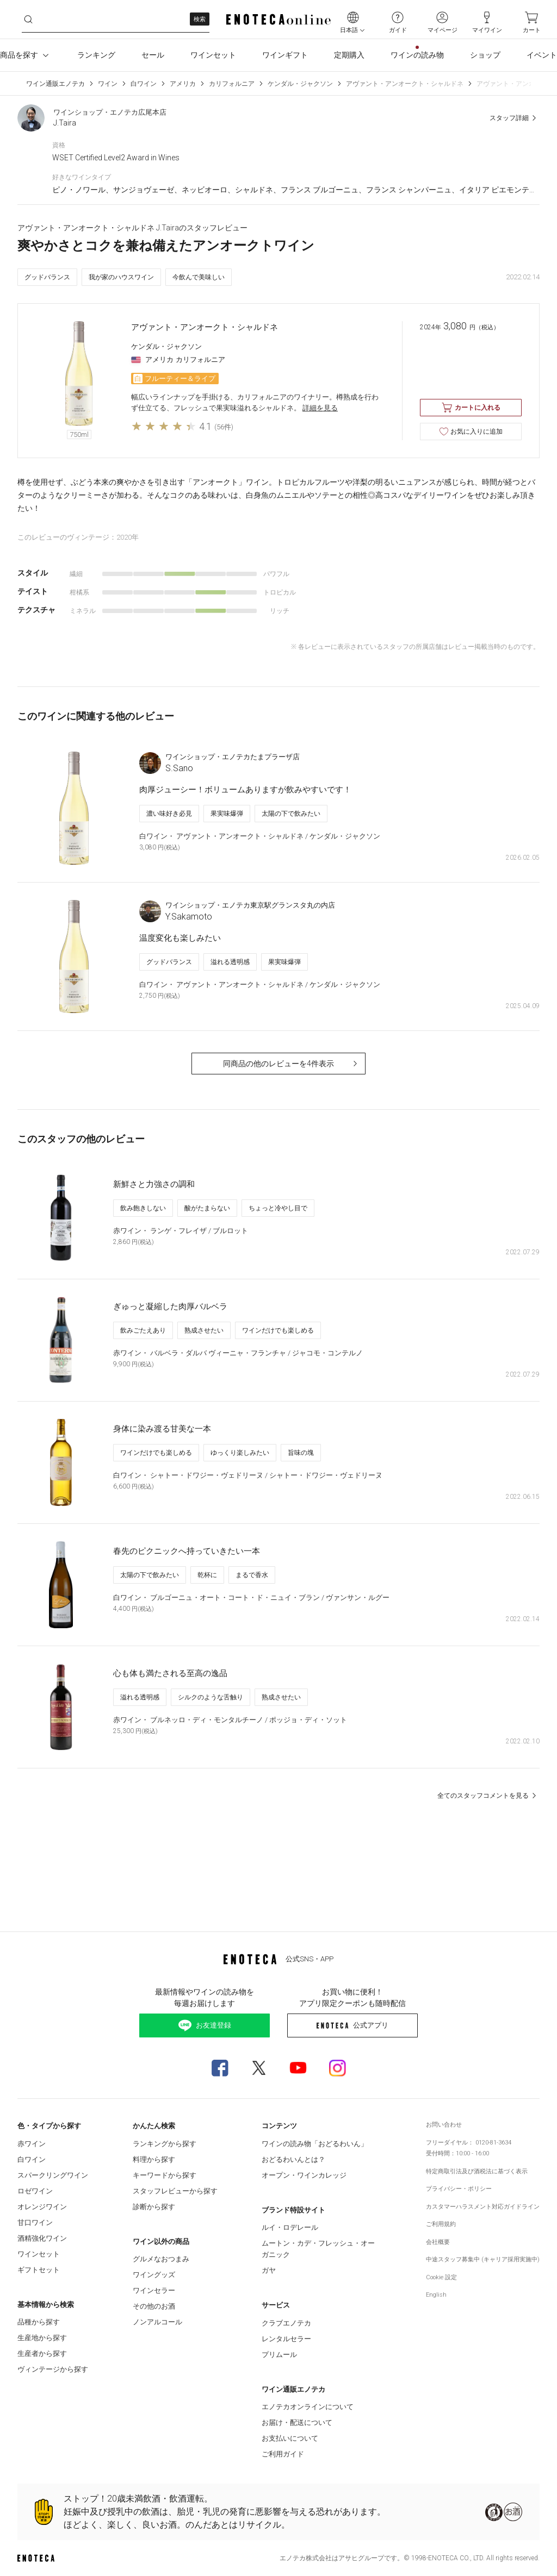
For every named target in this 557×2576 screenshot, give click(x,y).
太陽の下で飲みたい (291, 813)
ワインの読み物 (417, 55)
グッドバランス (47, 277)
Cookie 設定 (441, 2277)
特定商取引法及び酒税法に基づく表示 (477, 2171)
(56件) (223, 426)
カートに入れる (471, 407)
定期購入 (349, 55)
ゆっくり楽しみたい (240, 1452)
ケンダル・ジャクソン (300, 83)
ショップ (485, 55)
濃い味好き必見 (169, 813)
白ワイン (144, 83)
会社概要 (438, 2242)
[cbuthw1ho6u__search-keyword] (115, 19)
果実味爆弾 (227, 813)
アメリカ (183, 83)
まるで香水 (252, 1575)
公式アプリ (352, 2025)
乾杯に (207, 1575)
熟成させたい (204, 1330)
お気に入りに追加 (471, 431)
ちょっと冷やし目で (278, 1208)
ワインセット (213, 55)
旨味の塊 (301, 1452)
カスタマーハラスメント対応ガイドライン (483, 2206)
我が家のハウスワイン (121, 277)
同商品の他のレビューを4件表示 (292, 1063)
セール (152, 55)
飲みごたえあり (143, 1330)
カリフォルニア (232, 83)
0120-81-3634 (493, 2142)
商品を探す (25, 55)
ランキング (96, 55)
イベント (542, 55)
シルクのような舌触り (210, 1697)
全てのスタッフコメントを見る (488, 1795)
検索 (200, 19)
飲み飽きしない (143, 1208)
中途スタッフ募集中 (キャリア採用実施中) (483, 2259)
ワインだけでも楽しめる (278, 1330)
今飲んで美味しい (198, 277)
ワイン (107, 83)
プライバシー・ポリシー (459, 2188)
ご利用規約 (441, 2224)
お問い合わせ (444, 2124)
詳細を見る (320, 408)
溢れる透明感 (230, 962)
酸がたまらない (207, 1208)
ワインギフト (285, 55)
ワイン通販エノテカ (55, 83)
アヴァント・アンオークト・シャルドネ (404, 83)
